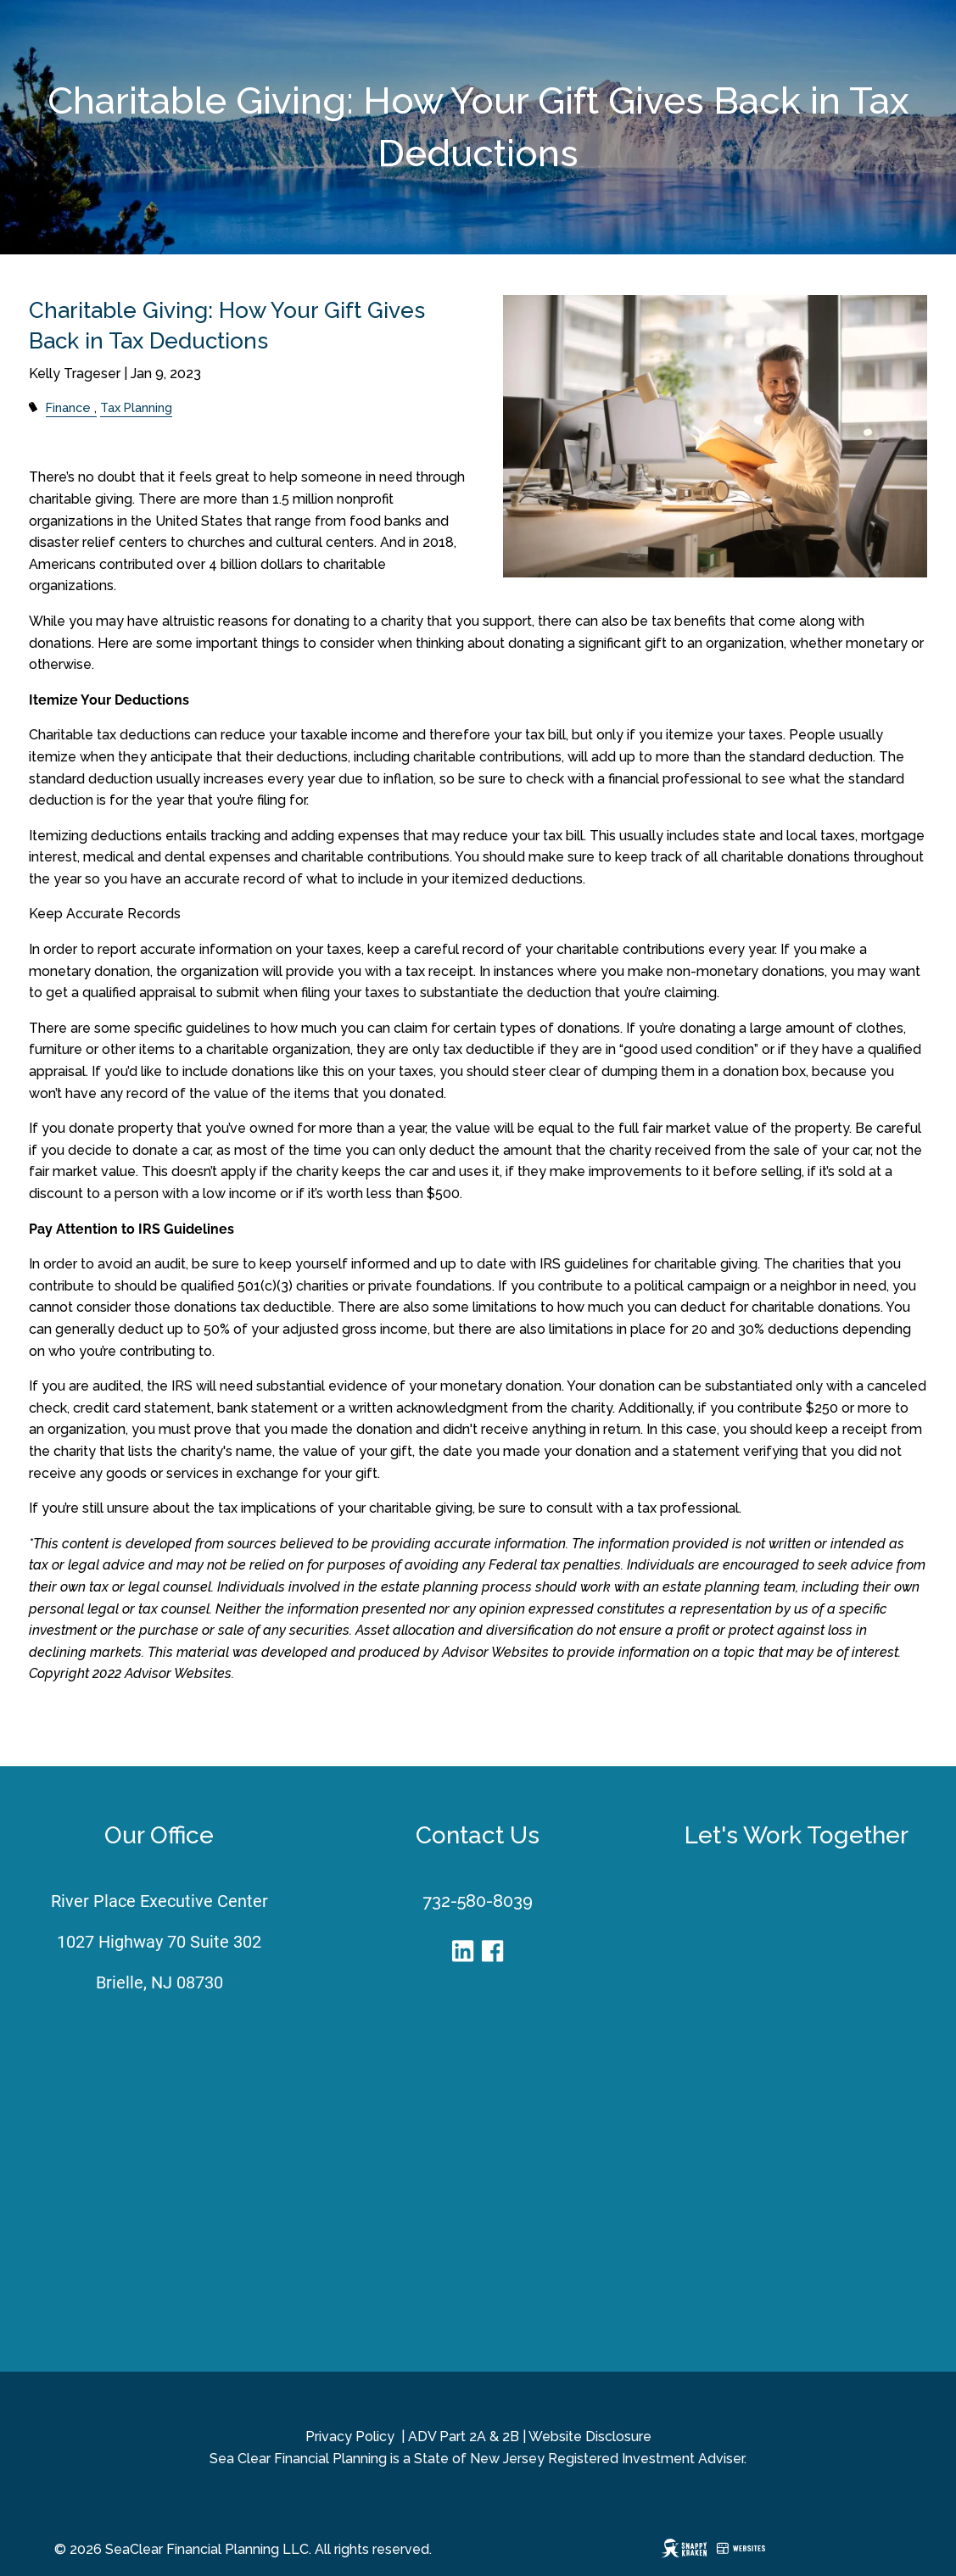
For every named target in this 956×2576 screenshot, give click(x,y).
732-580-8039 (477, 1901)
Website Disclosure (589, 2436)
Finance (68, 407)
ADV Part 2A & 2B (463, 2436)
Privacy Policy (349, 2436)
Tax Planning (136, 407)
